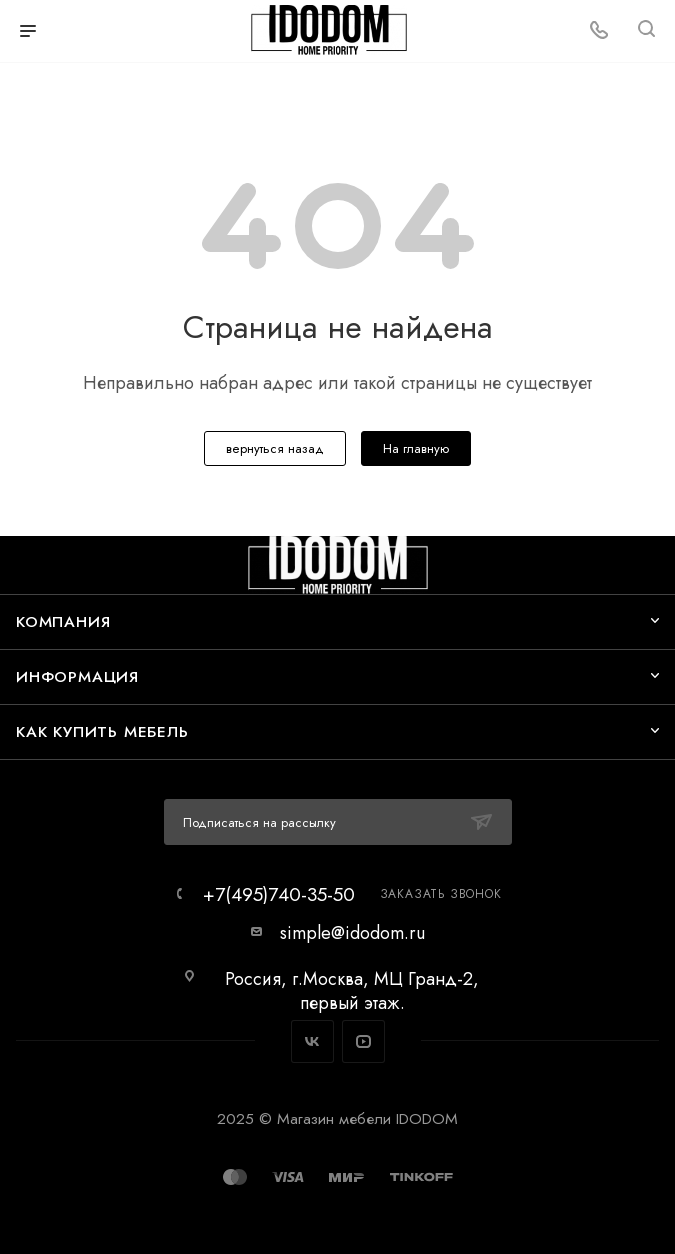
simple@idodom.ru (352, 933)
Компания (63, 621)
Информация (77, 676)
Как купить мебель (102, 731)
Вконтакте (312, 1041)
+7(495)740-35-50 (279, 894)
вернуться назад (275, 448)
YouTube (363, 1041)
